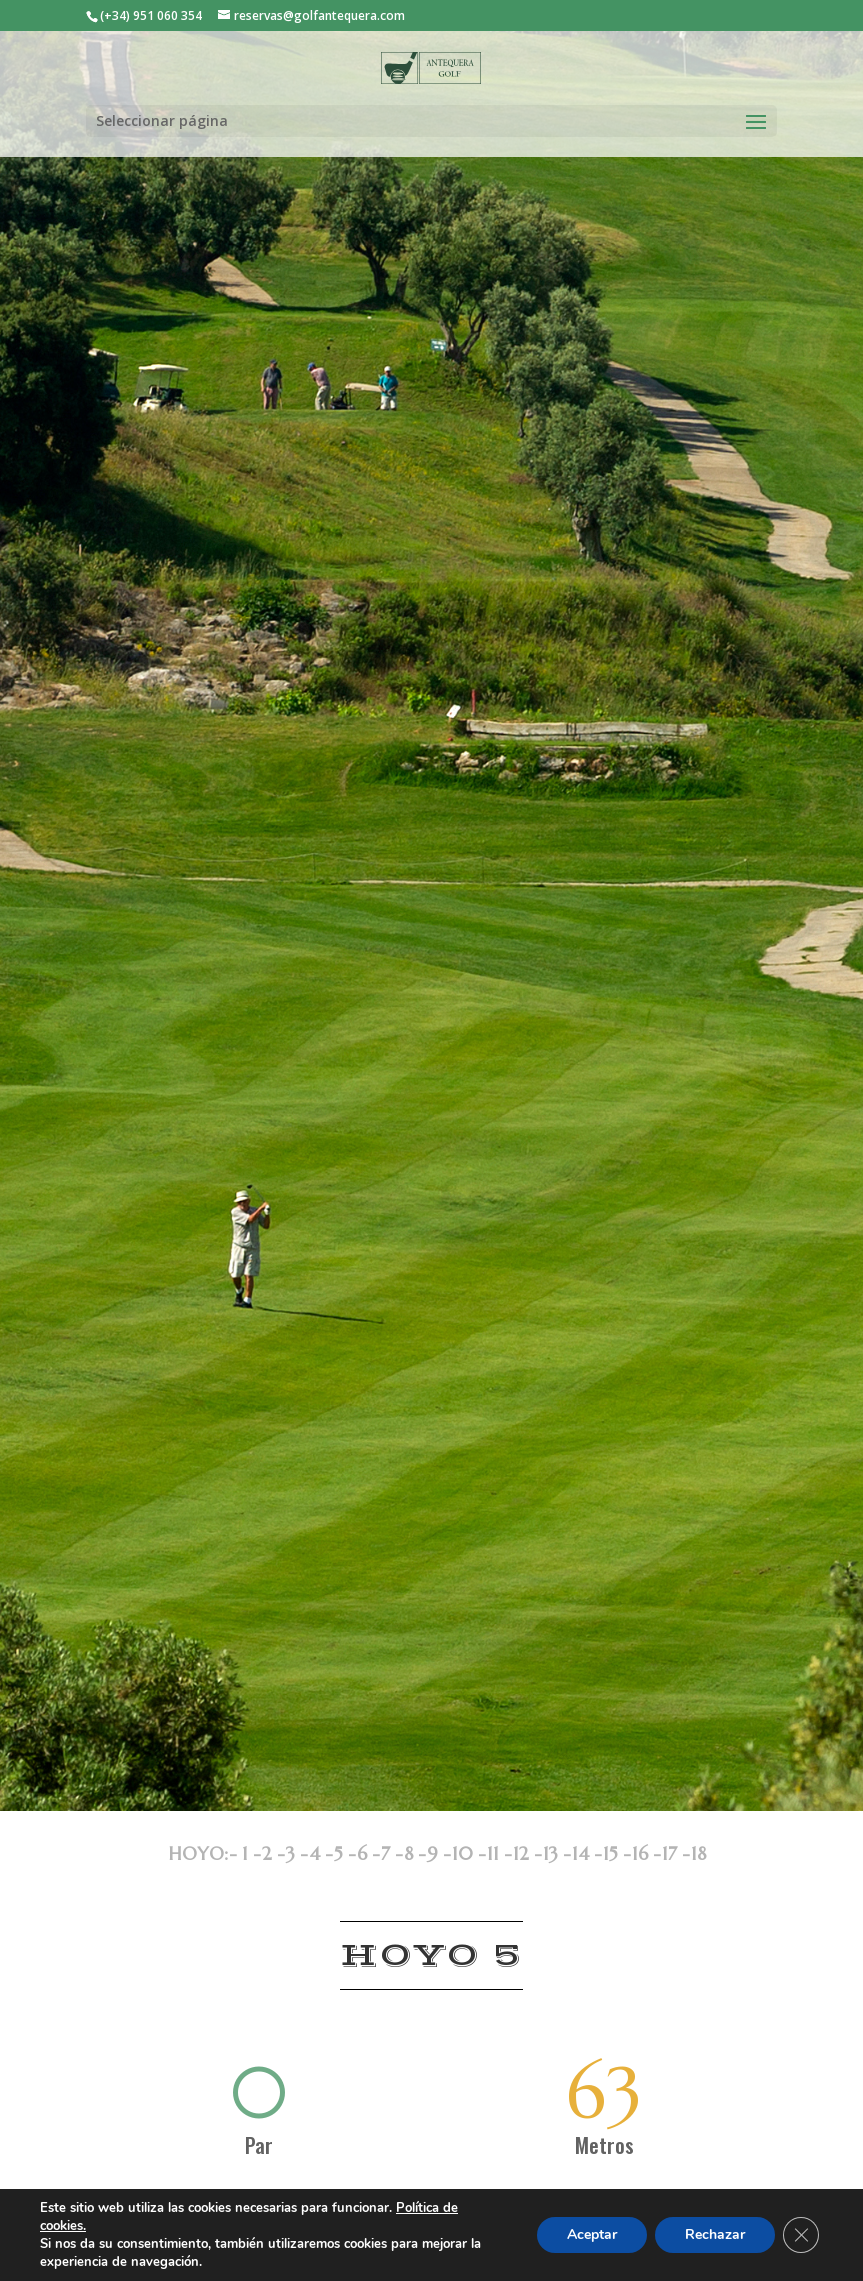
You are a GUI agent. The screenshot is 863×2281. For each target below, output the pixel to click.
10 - (469, 1853)
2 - (273, 1853)
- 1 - (245, 1853)
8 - (415, 1853)
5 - (345, 1853)
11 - (499, 1853)
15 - (617, 1853)
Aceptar (592, 2234)
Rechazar (715, 2234)
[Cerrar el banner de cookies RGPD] (801, 2235)
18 (698, 1853)
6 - (368, 1853)
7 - (392, 1853)
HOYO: (198, 1853)
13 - (557, 1853)
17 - (676, 1853)
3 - (297, 1853)
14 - (587, 1853)
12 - (527, 1853)
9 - (439, 1853)
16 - (646, 1853)
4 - (321, 1853)
